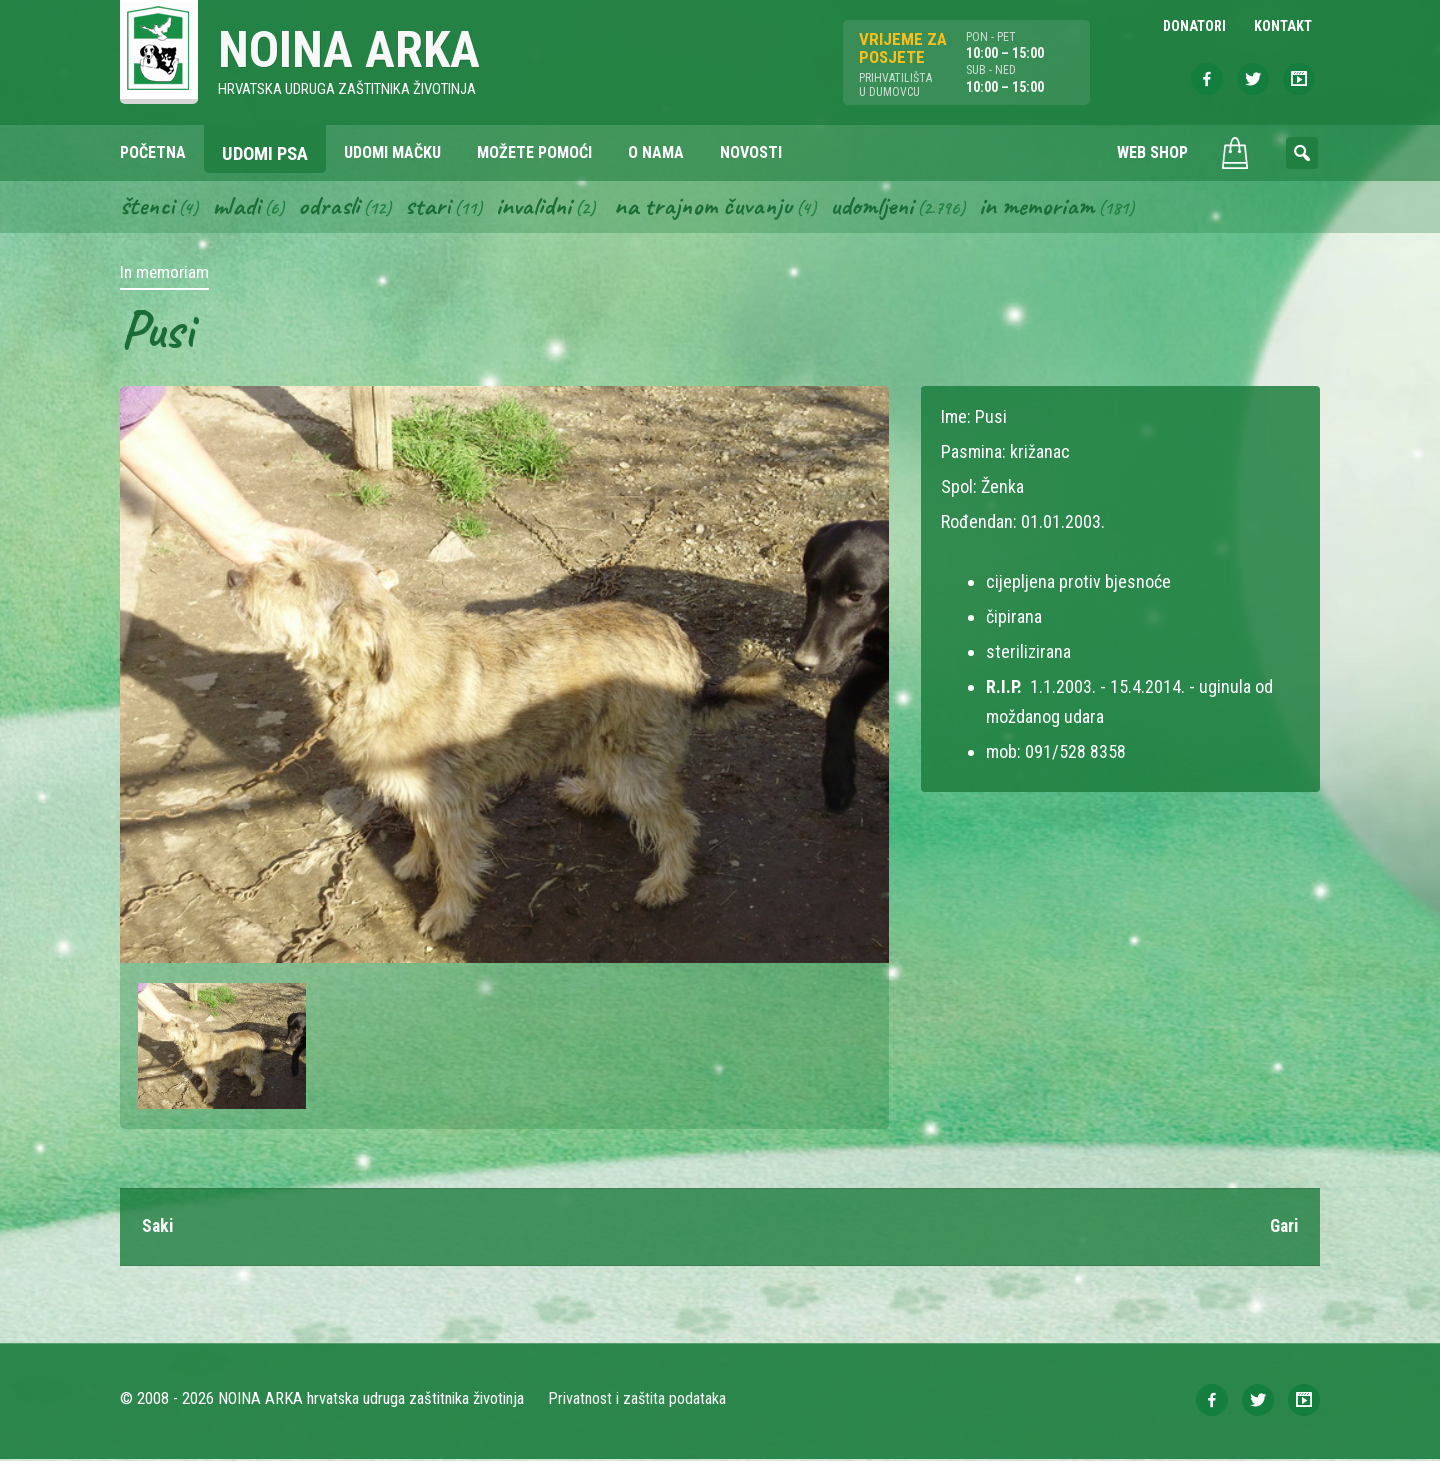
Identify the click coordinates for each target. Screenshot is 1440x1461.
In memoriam (1048, 208)
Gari (1282, 1228)
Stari (431, 208)
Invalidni (538, 208)
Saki (158, 1228)
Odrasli (332, 208)
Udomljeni (882, 208)
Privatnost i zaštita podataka (637, 1400)
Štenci (148, 208)
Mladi (239, 208)
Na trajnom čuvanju (711, 208)
